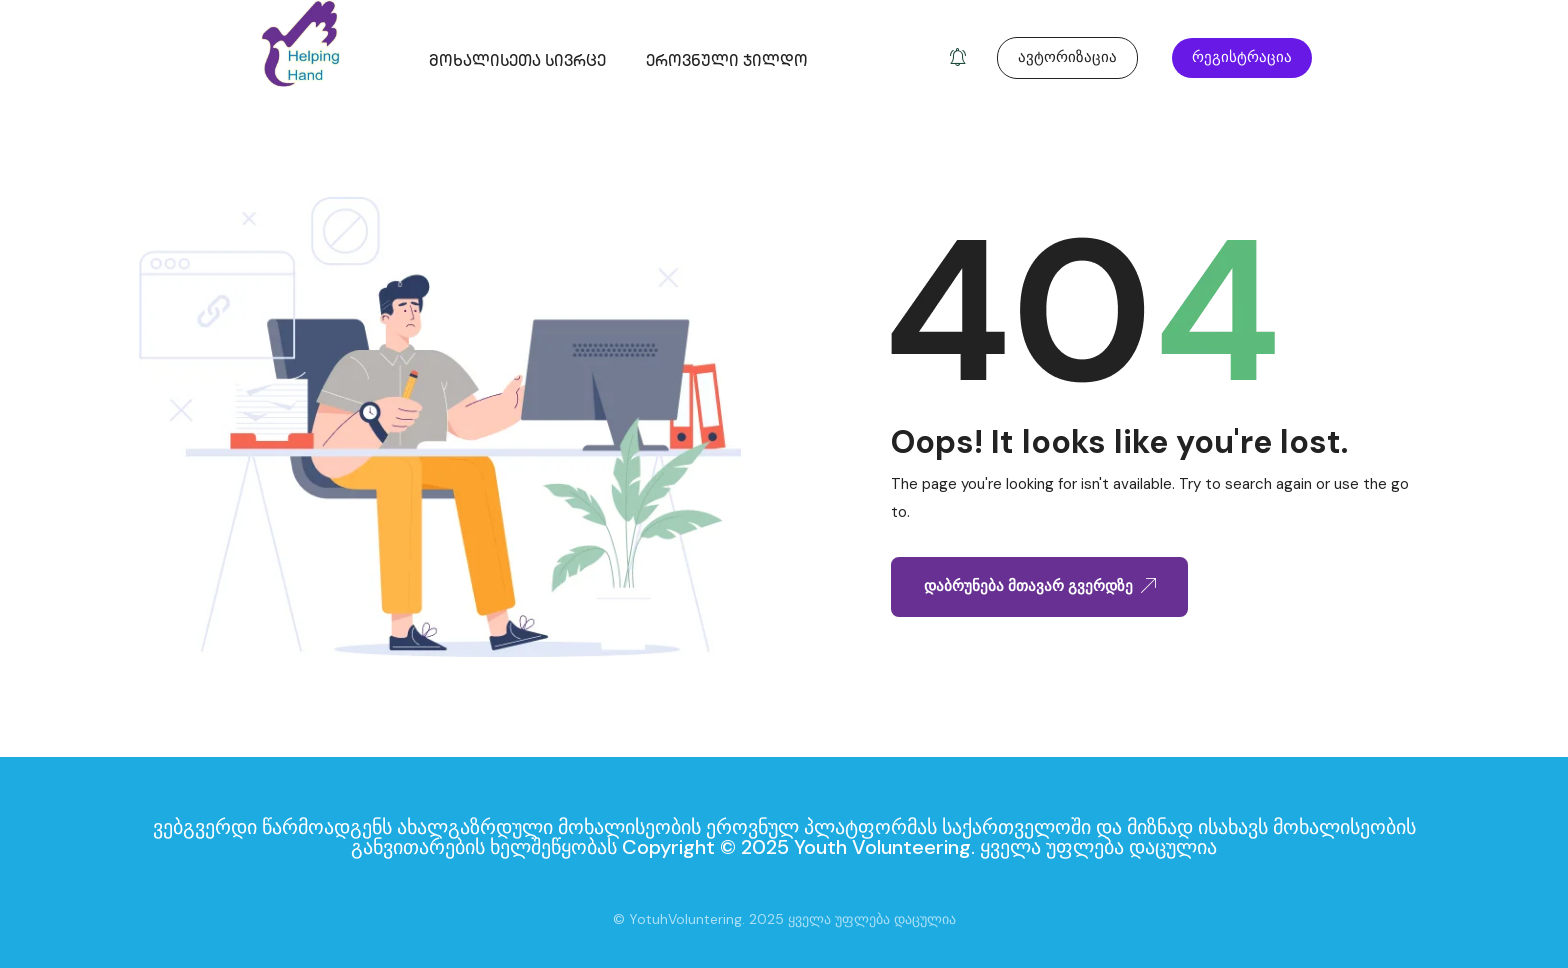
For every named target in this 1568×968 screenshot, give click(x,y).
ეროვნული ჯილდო (727, 63)
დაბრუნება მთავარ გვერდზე (1040, 586)
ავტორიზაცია (1067, 57)
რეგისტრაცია (1242, 57)
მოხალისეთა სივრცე (517, 63)
